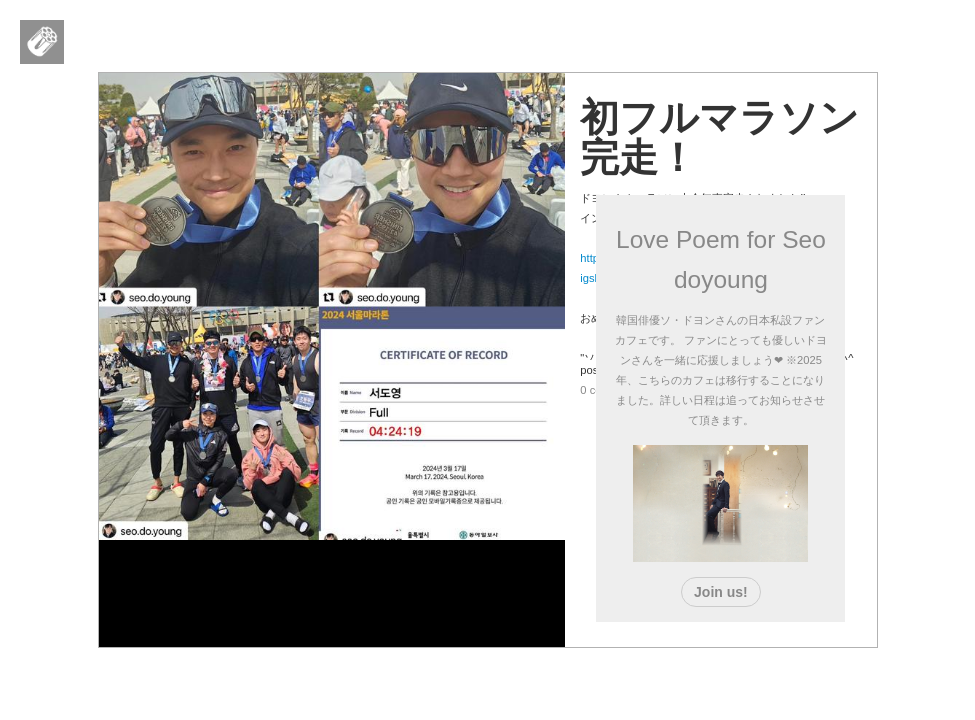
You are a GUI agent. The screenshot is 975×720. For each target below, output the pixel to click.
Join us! (721, 592)
